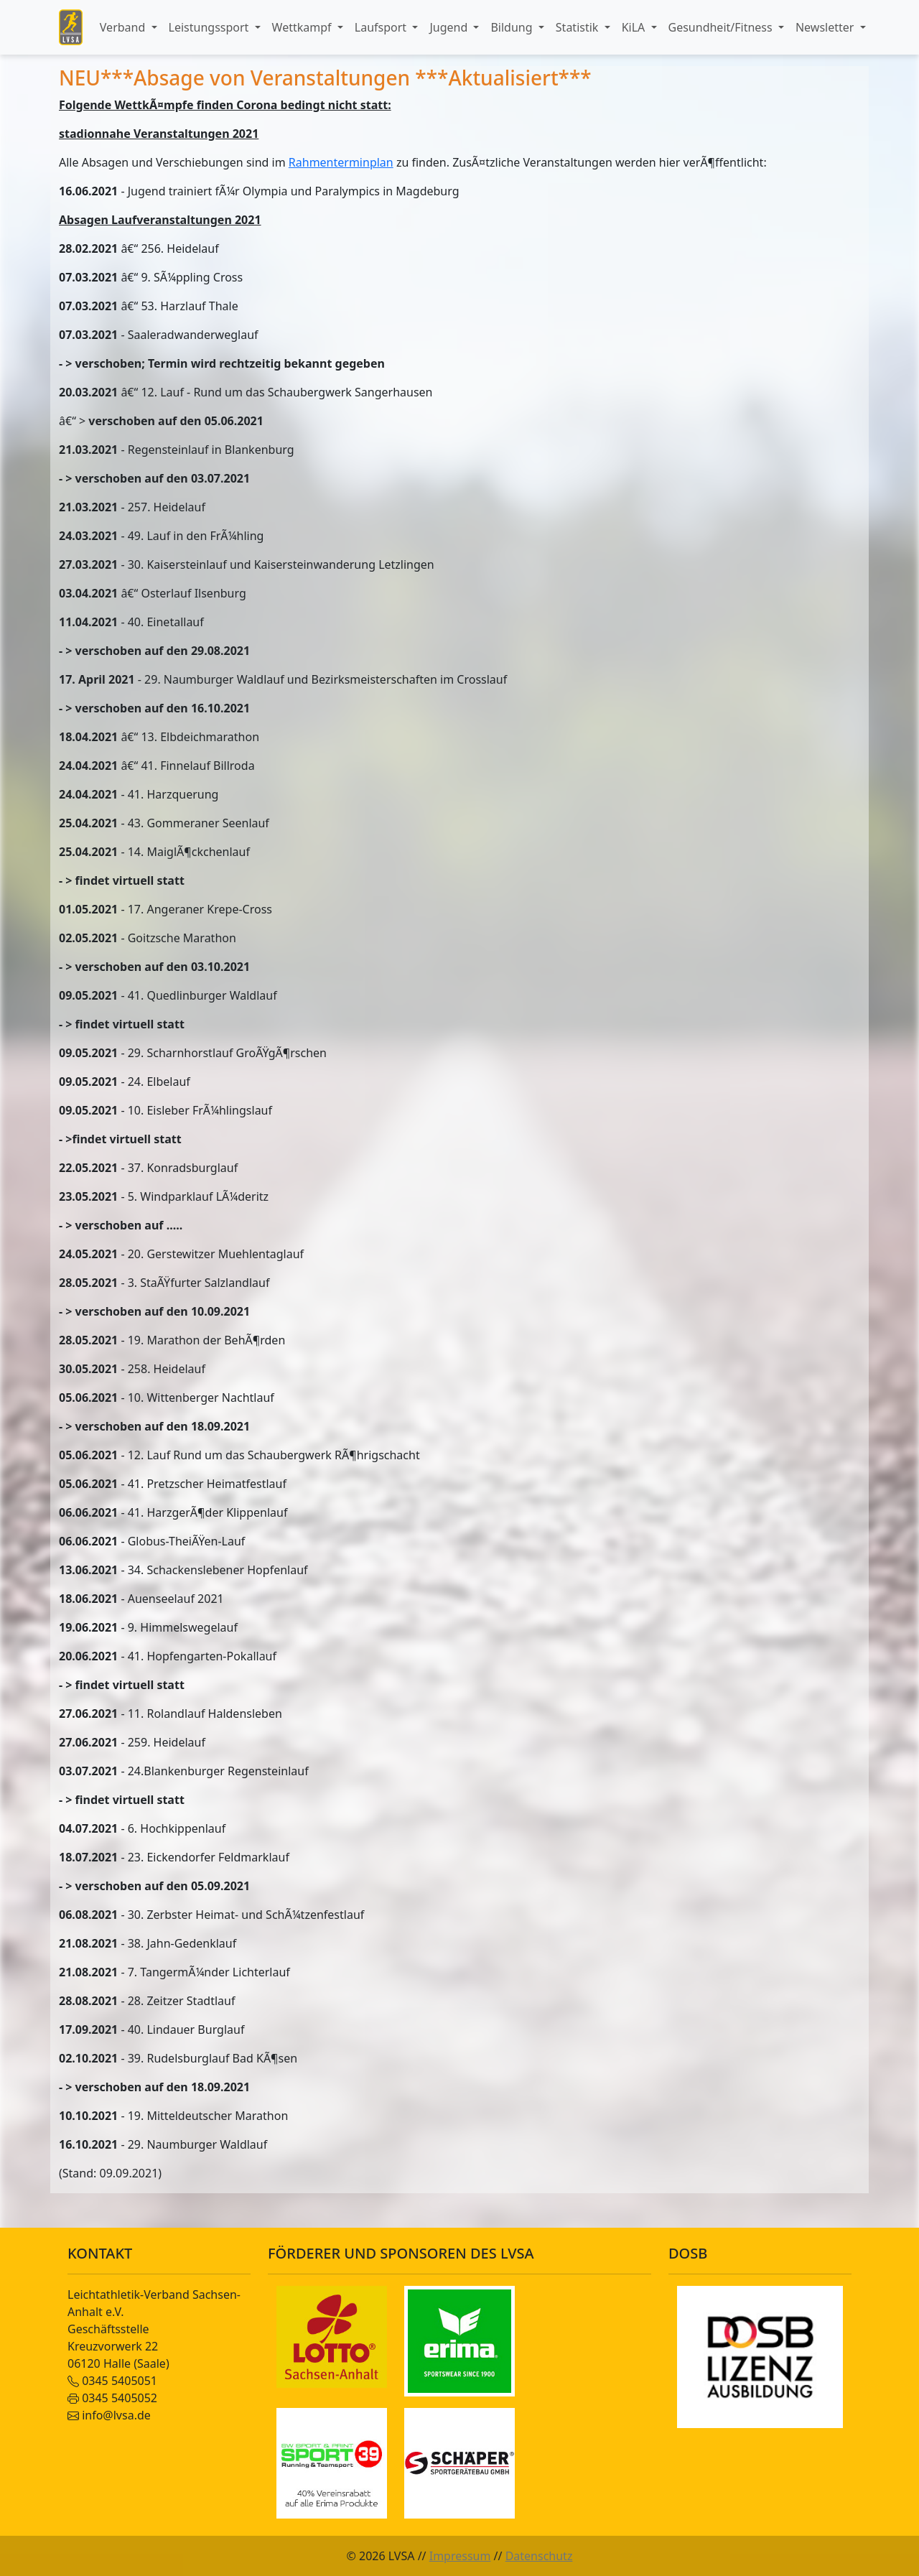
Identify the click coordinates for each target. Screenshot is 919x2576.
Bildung (512, 27)
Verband (124, 27)
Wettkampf (303, 27)
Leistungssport (210, 27)
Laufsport (382, 27)
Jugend (449, 27)
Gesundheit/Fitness (721, 27)
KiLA (635, 27)
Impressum (460, 2556)
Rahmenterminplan (341, 162)
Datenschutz (539, 2556)
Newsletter (826, 27)
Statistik (579, 27)
